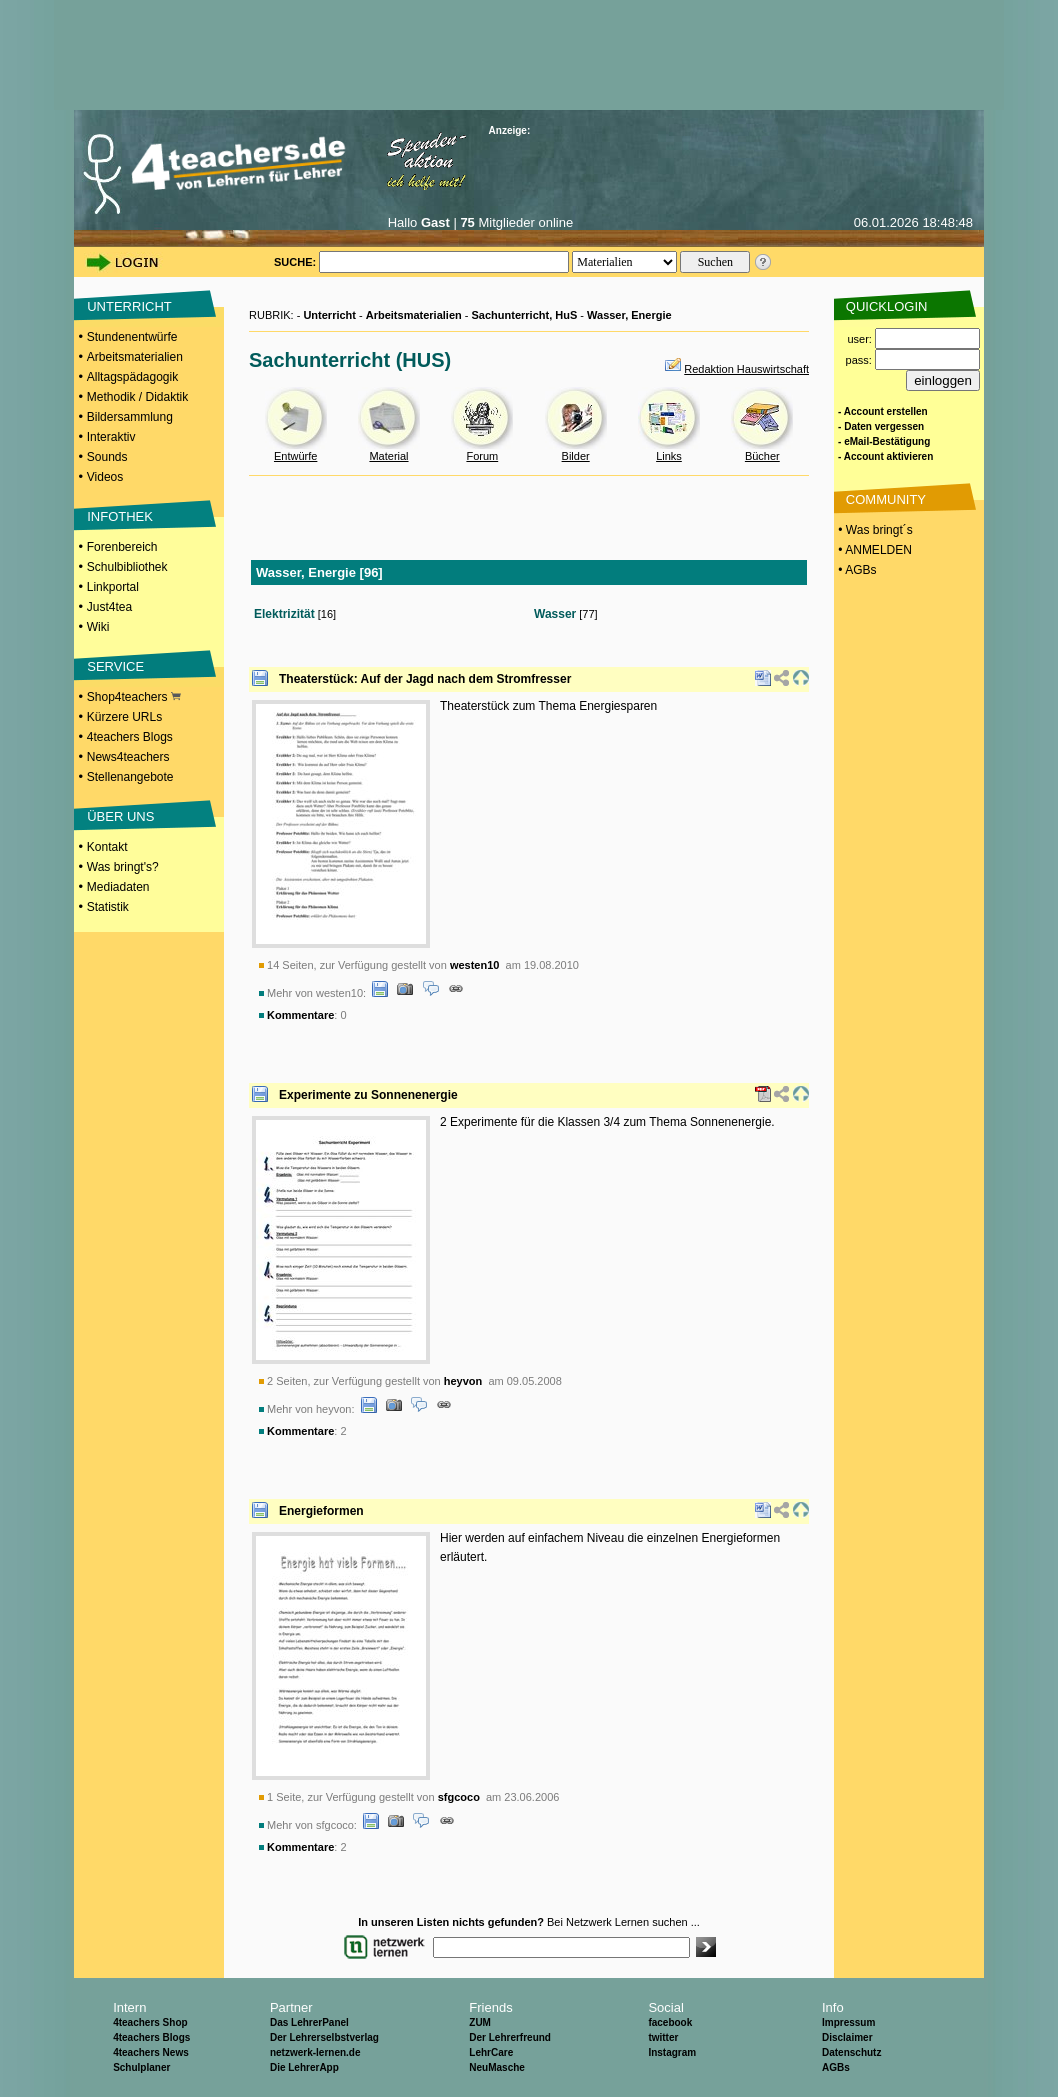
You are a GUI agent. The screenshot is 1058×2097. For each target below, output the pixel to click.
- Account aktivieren (885, 456)
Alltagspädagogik (132, 377)
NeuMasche (497, 2067)
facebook (670, 2022)
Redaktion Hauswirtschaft (746, 369)
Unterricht (329, 315)
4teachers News (151, 2052)
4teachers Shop (150, 2022)
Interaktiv (111, 437)
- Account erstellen (883, 411)
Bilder (576, 456)
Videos (105, 477)
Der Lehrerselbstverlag (324, 2037)
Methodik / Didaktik (137, 397)
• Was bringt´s (874, 530)
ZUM (480, 2022)
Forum (482, 456)
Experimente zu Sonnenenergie (368, 1095)
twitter (663, 2037)
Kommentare (300, 1015)
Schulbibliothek (127, 567)
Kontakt (107, 847)
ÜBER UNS (120, 816)
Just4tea (109, 607)
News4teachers (128, 757)
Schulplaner (141, 2067)
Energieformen (321, 1511)
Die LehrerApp (304, 2067)
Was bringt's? (123, 867)
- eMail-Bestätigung (884, 441)
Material (388, 456)
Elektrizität (284, 614)
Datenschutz (851, 2052)
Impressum (848, 2022)
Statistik (108, 907)
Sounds (107, 457)
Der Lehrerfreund (510, 2037)
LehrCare (491, 2052)
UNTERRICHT (129, 306)
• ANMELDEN (873, 550)
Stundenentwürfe (132, 337)
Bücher (762, 456)
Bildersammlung (130, 417)
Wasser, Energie (629, 315)
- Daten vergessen (881, 426)
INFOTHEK (120, 516)
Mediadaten (118, 887)
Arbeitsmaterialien (135, 357)
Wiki (98, 627)
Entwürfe (295, 456)
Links (669, 456)
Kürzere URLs (124, 717)
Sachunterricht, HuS (525, 315)
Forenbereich (122, 547)
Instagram (672, 2052)
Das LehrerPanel (309, 2022)
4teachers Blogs (130, 737)
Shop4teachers (134, 697)
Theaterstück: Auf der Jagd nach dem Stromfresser (425, 679)
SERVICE (115, 666)
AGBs (836, 2067)
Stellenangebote (130, 777)
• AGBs (856, 570)
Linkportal (113, 587)
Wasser (555, 614)
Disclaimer (847, 2037)
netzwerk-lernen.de (315, 2052)
